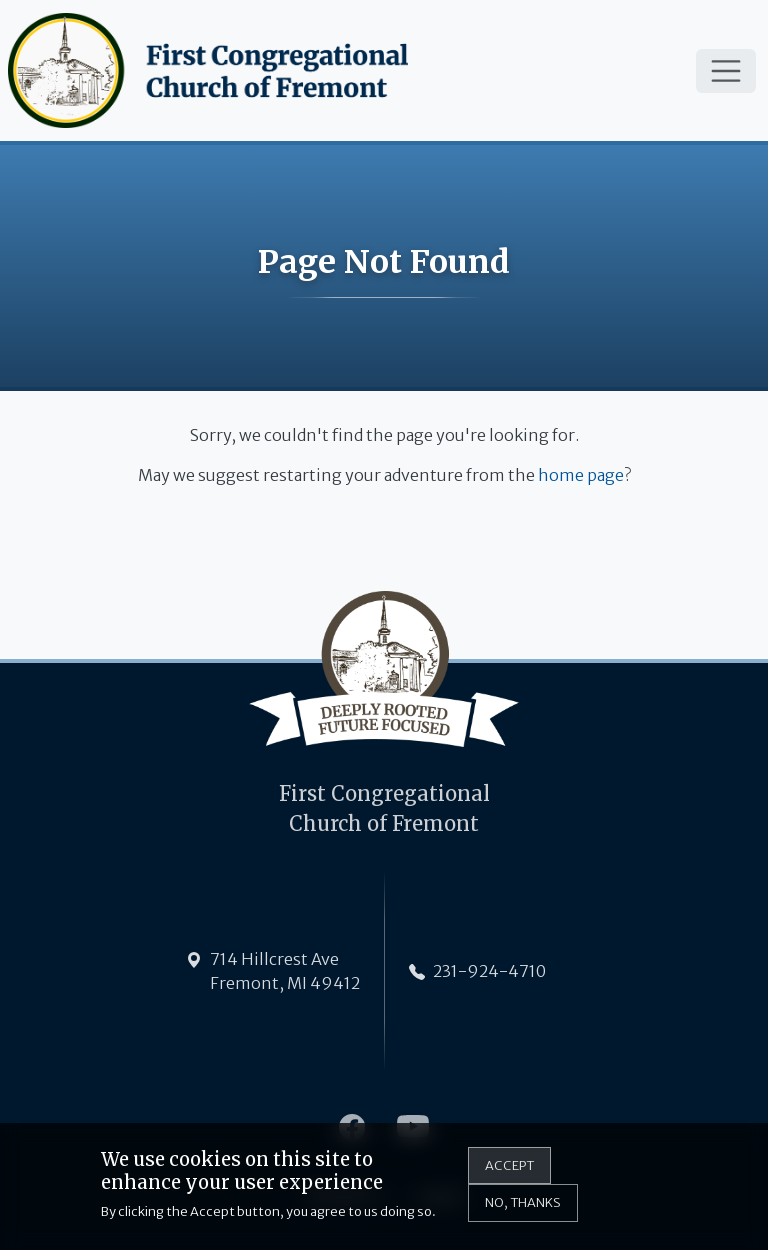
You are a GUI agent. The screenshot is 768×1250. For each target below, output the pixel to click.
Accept (509, 1174)
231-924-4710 (489, 971)
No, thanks (523, 1211)
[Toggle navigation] (726, 71)
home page (581, 475)
